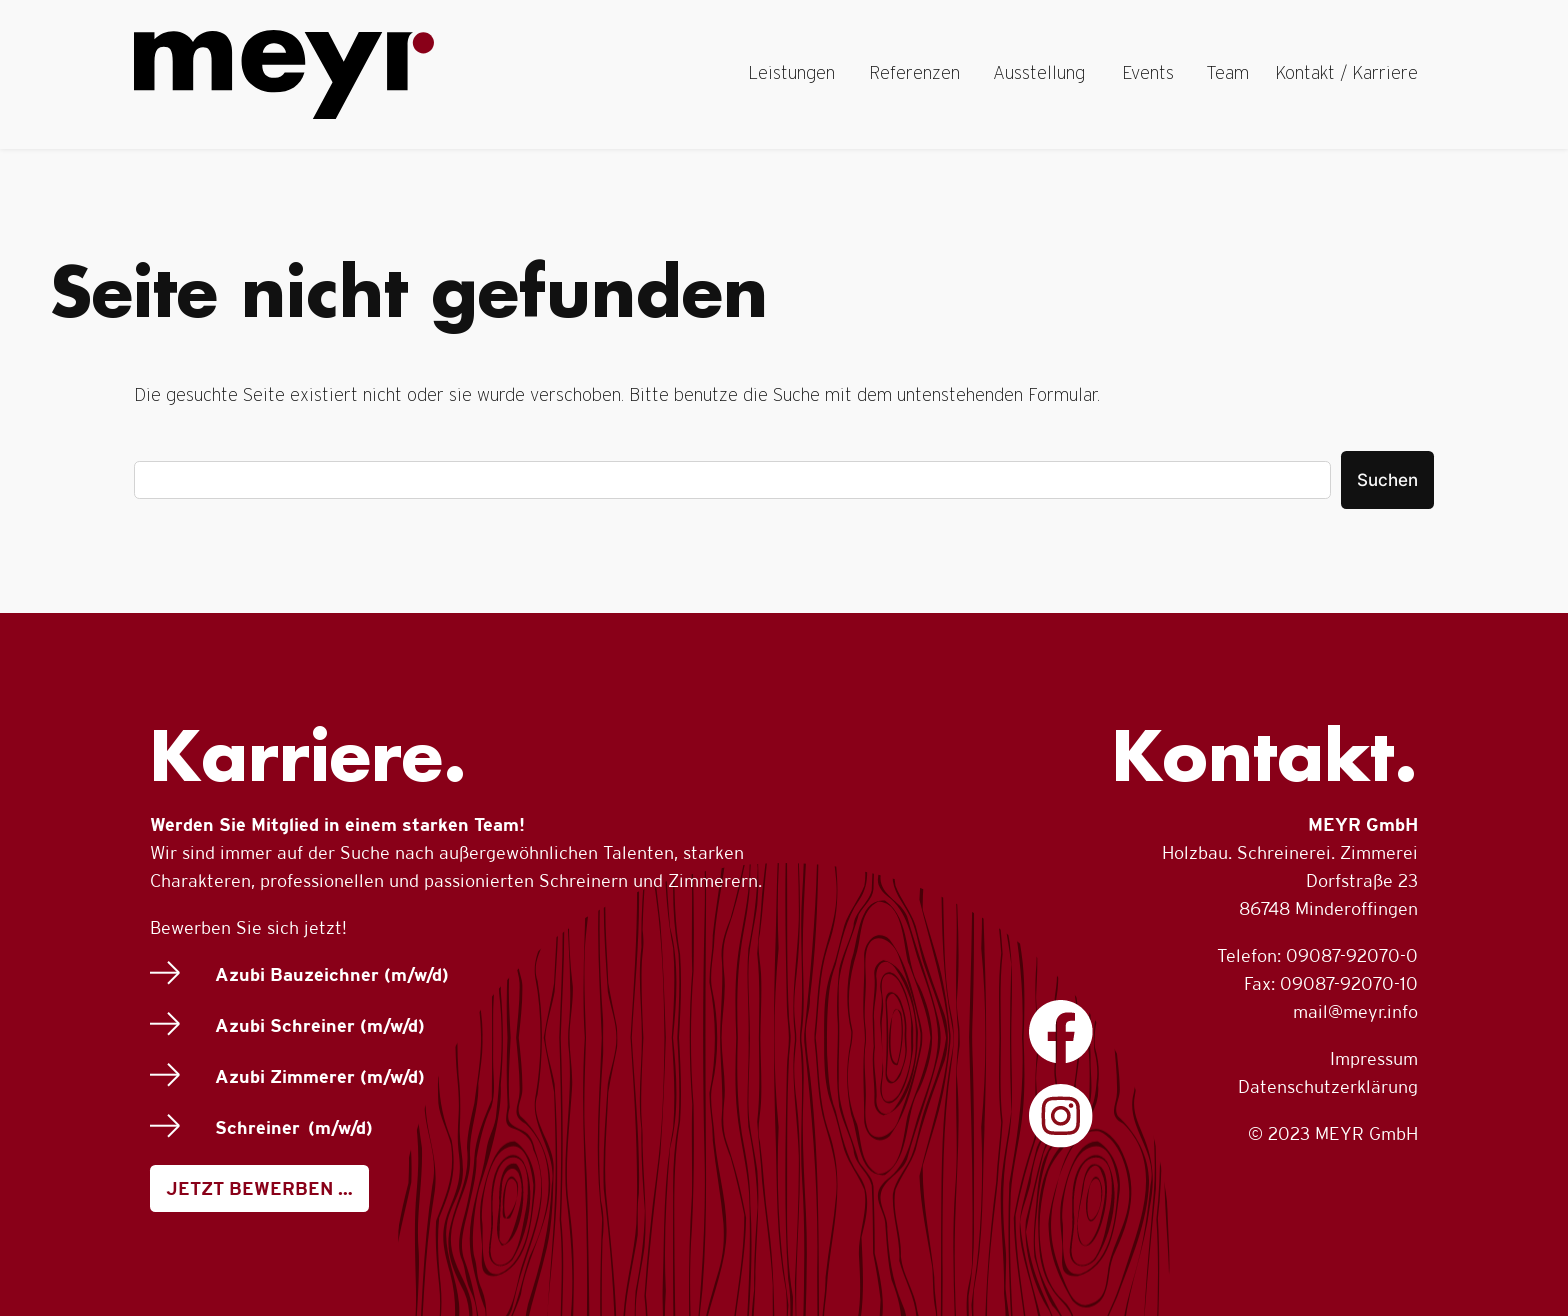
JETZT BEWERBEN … (259, 1188)
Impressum (1374, 1058)
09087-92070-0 (1352, 955)
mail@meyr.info (1355, 1011)
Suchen (1387, 480)
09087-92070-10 (1349, 983)
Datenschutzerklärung (1328, 1086)
